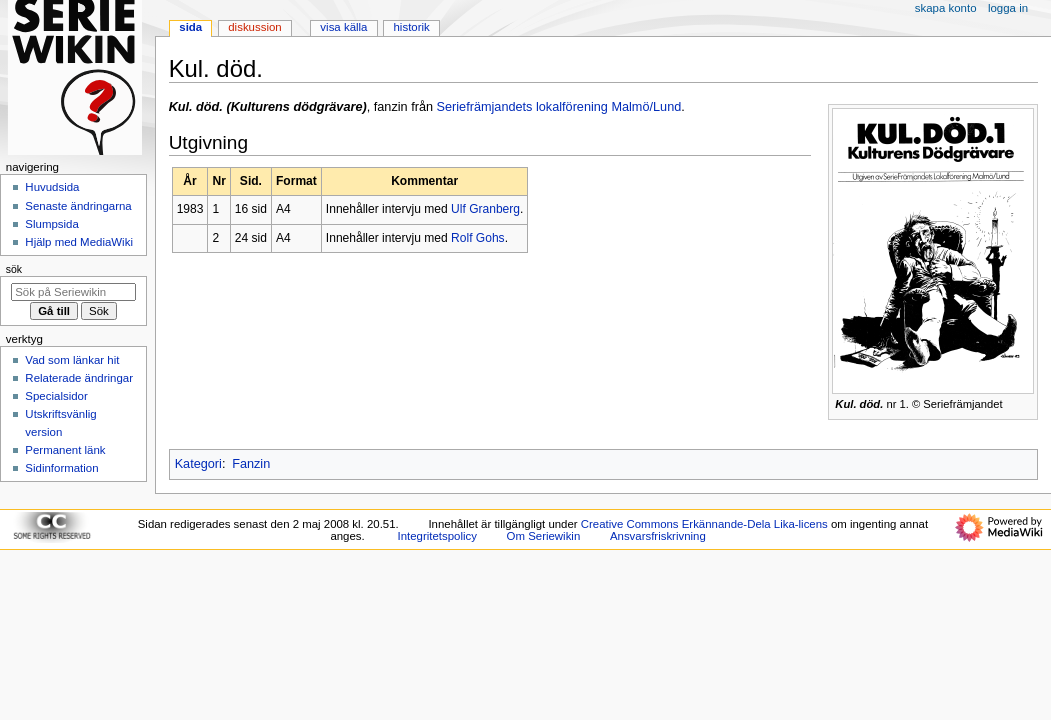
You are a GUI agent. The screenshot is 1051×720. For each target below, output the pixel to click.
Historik (412, 27)
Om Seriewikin (544, 536)
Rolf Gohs (478, 238)
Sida (190, 27)
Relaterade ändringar (79, 378)
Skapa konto (946, 8)
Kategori (198, 464)
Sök (14, 269)
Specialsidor (56, 396)
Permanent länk (65, 450)
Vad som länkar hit (72, 360)
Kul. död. (859, 404)
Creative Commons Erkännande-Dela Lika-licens (704, 524)
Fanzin (251, 464)
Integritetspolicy (437, 536)
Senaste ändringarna (78, 206)
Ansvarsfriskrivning (658, 536)
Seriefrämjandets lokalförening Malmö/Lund (559, 107)
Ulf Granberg (485, 209)
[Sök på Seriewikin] (73, 292)
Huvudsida (52, 187)
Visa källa (343, 27)
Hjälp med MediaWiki (79, 242)
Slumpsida (51, 224)
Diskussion (254, 27)
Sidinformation (61, 468)
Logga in (1008, 8)
